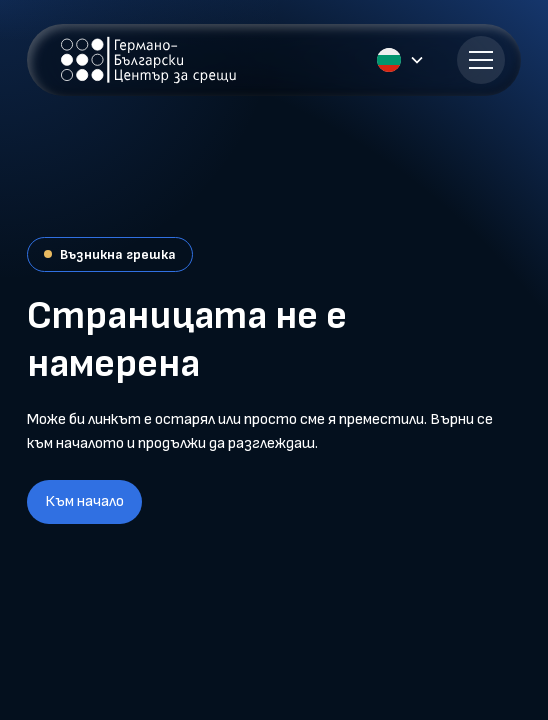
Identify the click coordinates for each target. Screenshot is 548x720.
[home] (143, 60)
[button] (417, 60)
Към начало (84, 501)
